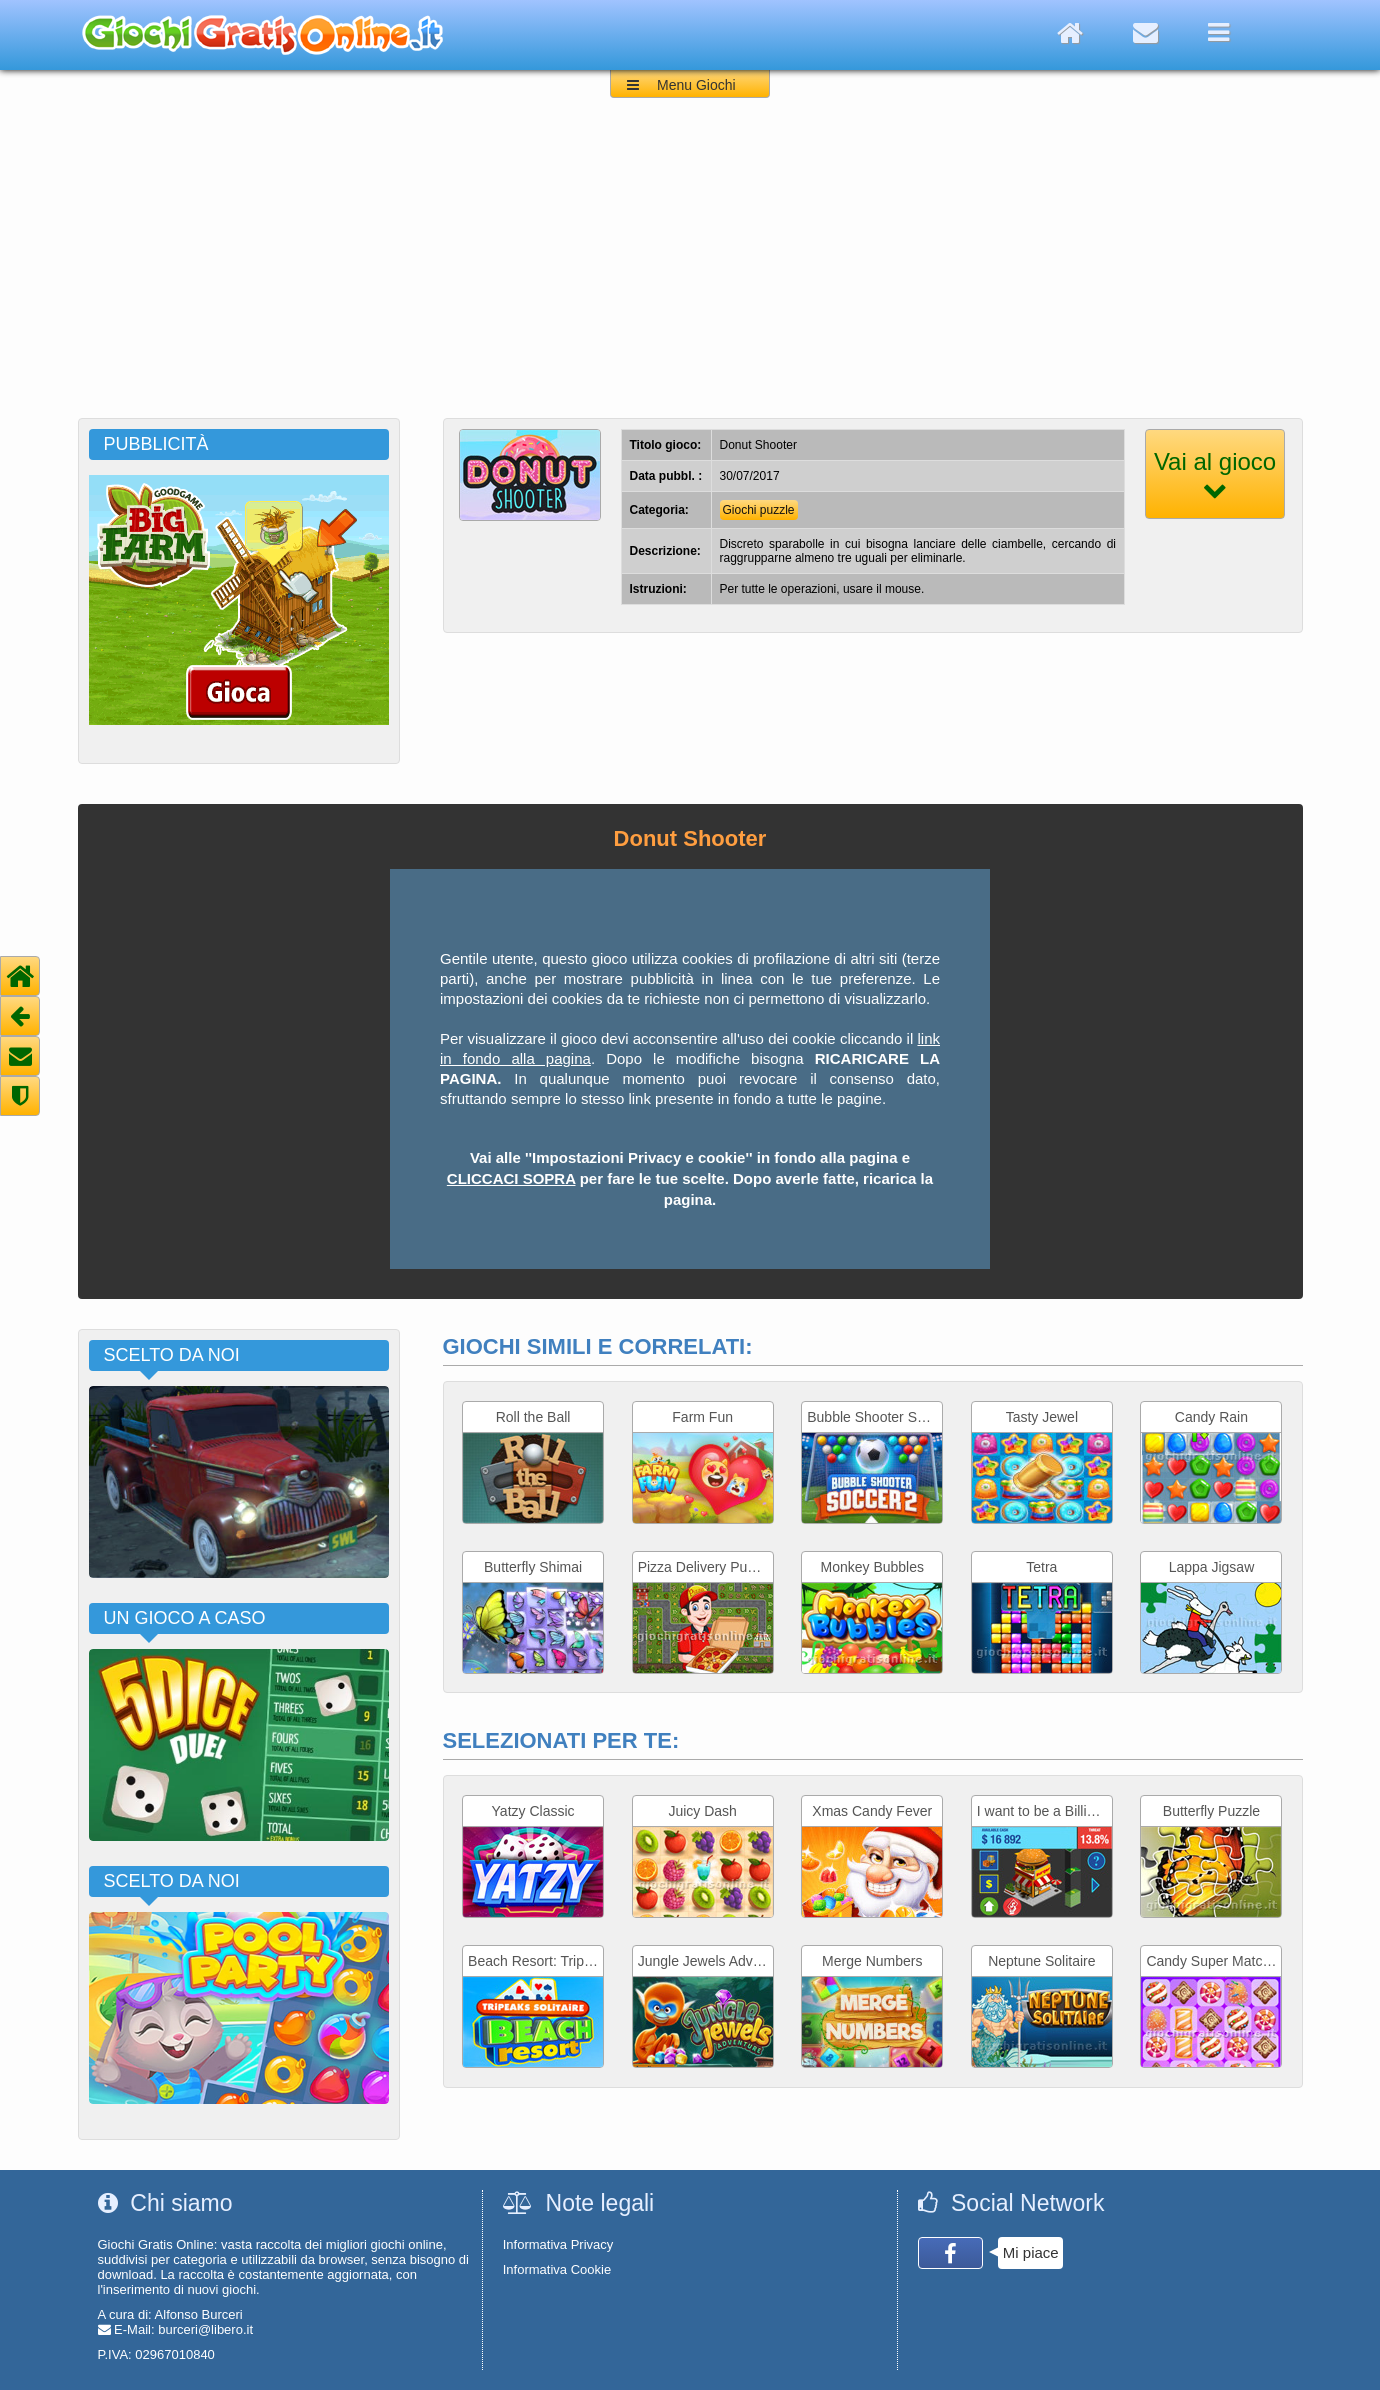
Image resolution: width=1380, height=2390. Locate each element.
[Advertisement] (690, 268)
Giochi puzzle (759, 510)
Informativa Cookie (557, 2269)
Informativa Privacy (558, 2244)
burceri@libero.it (205, 2329)
